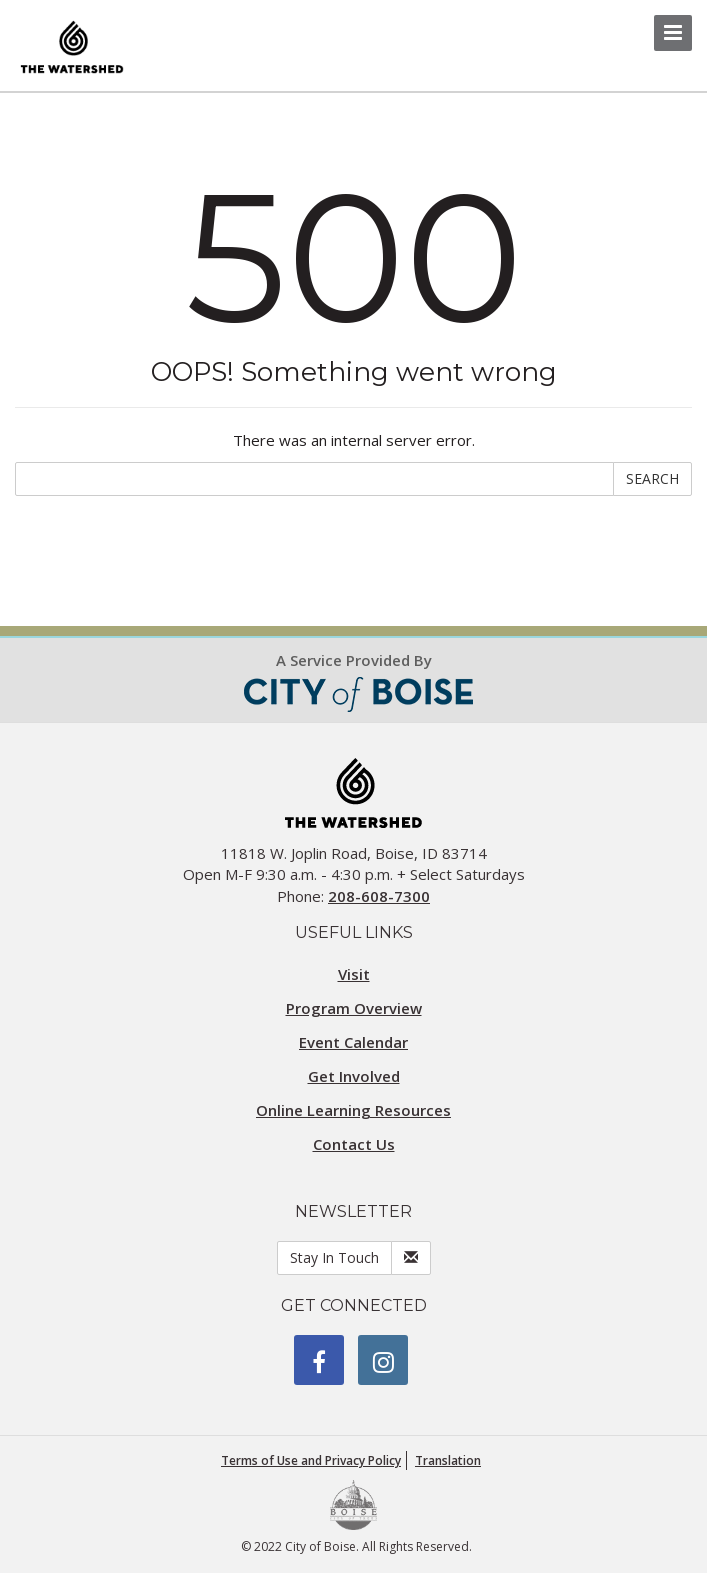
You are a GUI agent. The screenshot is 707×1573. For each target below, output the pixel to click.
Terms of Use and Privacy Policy (311, 1460)
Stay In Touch (334, 1257)
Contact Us (354, 1144)
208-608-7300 (379, 896)
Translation (448, 1460)
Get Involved (354, 1076)
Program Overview (354, 1008)
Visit (354, 974)
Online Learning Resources (353, 1110)
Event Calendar (353, 1042)
